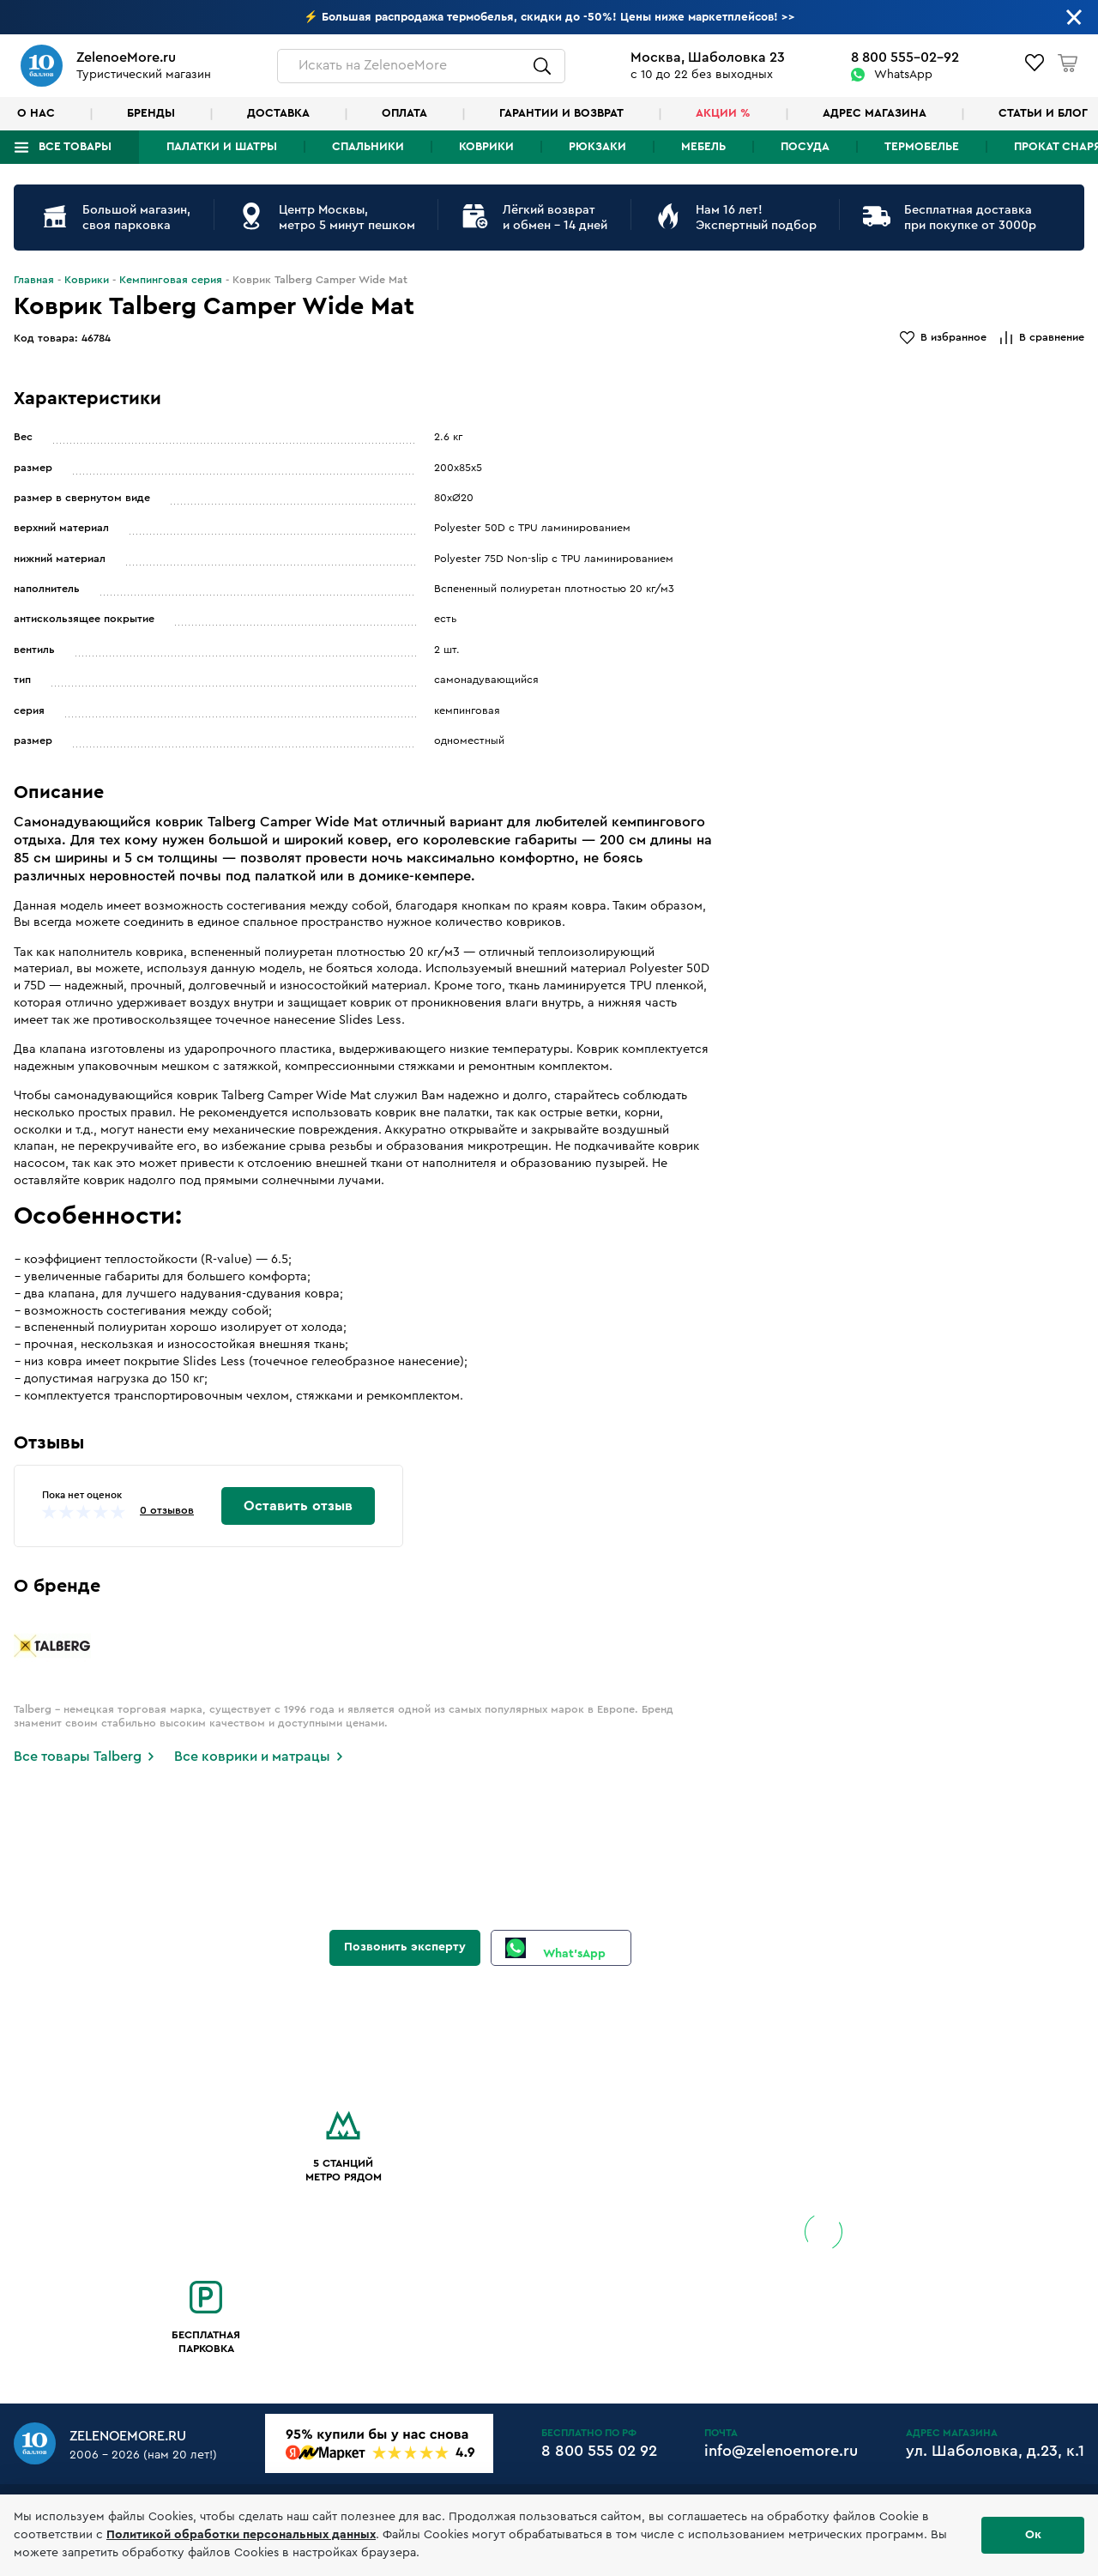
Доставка (278, 113)
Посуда (805, 147)
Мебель (703, 147)
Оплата (404, 113)
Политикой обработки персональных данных (241, 2535)
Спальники (368, 147)
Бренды (151, 113)
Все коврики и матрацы (252, 1756)
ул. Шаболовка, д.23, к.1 (995, 2450)
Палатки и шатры (221, 147)
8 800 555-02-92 (905, 57)
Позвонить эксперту (405, 1947)
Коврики (486, 147)
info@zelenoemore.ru (781, 2450)
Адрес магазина (874, 113)
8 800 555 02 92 (599, 2450)
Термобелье (921, 147)
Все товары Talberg (78, 1756)
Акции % (723, 113)
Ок (1033, 2535)
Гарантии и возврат (561, 113)
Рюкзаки (597, 147)
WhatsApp (903, 75)
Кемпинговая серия (170, 280)
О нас (36, 113)
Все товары (75, 147)
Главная (34, 280)
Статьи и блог (1043, 113)
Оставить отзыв (298, 1506)
